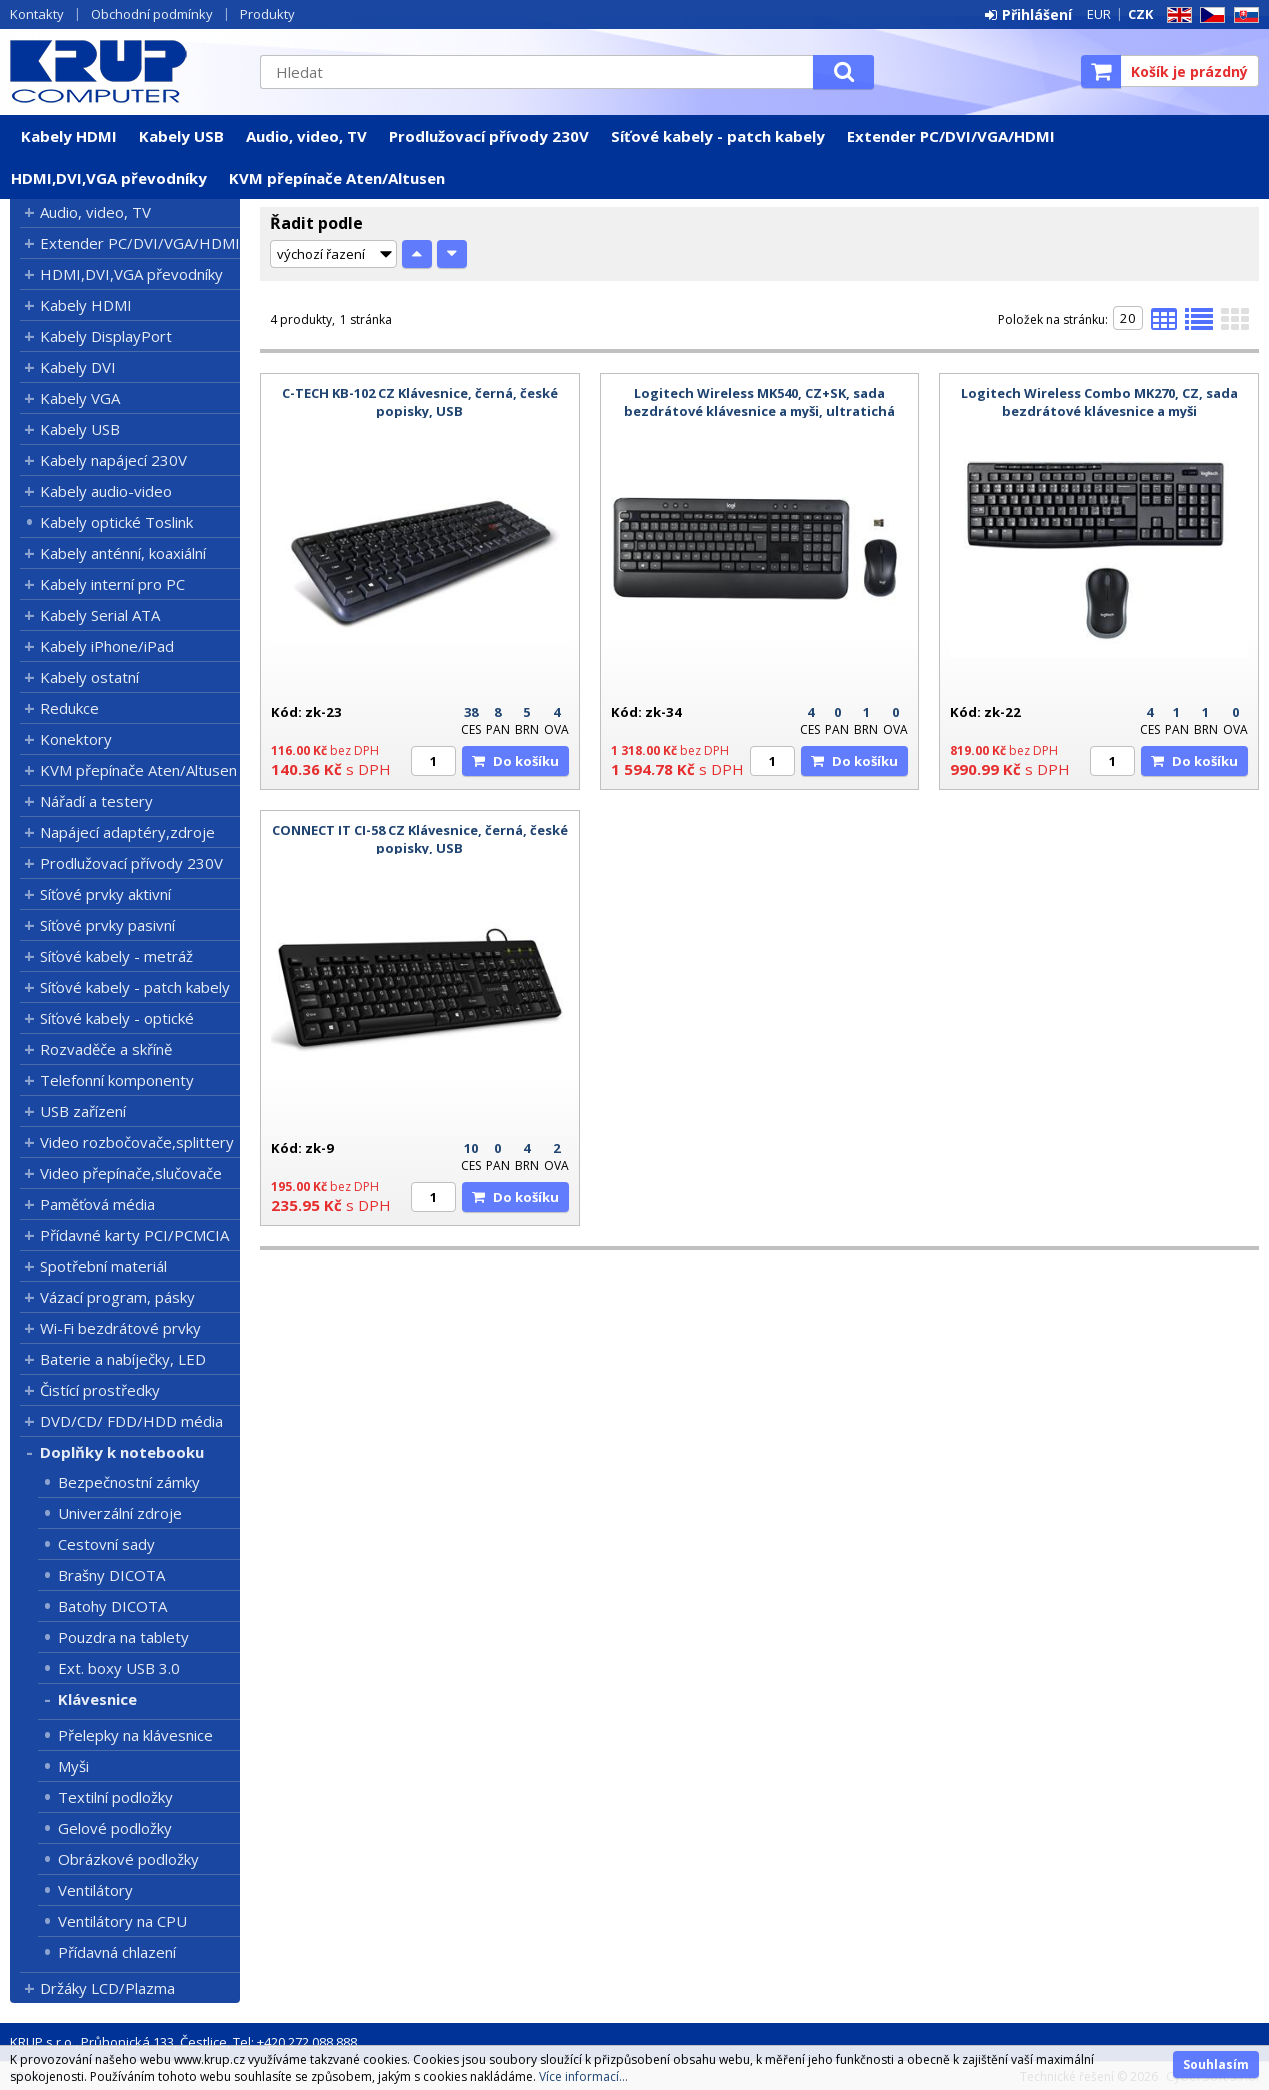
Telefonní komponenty (117, 1080)
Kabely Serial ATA (100, 615)
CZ (1209, 15)
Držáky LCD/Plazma (107, 1988)
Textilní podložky (115, 1797)
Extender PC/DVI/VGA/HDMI (951, 136)
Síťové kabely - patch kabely (718, 136)
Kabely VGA (80, 398)
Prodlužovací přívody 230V (489, 136)
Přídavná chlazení (117, 1952)
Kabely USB (181, 136)
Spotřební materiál (103, 1266)
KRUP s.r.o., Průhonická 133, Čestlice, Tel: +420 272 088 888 (183, 2042)
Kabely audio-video (106, 491)
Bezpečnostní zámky (129, 1482)
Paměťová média (97, 1204)
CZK (1140, 14)
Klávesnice (97, 1699)
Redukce (69, 708)
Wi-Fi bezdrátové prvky (120, 1328)
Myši (73, 1766)
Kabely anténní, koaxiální (123, 553)
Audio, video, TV (306, 136)
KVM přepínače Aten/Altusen (337, 178)
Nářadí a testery (96, 801)
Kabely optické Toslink (116, 522)
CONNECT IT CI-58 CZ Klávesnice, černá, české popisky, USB (420, 839)
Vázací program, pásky (117, 1297)
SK (1243, 15)
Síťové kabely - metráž (116, 956)
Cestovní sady (106, 1544)
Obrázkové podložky (128, 1859)
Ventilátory (95, 1890)
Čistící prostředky (100, 1390)
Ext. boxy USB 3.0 (119, 1668)
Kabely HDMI (69, 136)
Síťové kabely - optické (117, 1018)
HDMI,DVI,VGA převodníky (109, 178)
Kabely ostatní (89, 677)
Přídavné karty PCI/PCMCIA (134, 1235)
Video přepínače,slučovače (131, 1173)
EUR (1099, 14)
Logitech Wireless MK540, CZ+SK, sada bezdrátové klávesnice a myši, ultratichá (759, 402)
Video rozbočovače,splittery (137, 1142)
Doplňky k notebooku (122, 1452)
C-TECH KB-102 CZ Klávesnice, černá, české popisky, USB (420, 402)
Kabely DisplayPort (106, 336)
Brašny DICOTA (111, 1575)
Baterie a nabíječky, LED (123, 1359)
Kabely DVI (78, 367)
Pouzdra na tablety (123, 1637)
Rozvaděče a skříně (106, 1049)
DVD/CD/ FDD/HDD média (131, 1421)
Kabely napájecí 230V (113, 460)
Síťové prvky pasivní (107, 925)
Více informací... (583, 2076)
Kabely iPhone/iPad (107, 646)
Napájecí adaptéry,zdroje (127, 832)
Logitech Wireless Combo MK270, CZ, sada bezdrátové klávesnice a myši (1099, 402)
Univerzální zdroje (120, 1513)
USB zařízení (83, 1111)
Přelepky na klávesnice (135, 1735)
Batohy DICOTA (112, 1606)
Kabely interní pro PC (112, 584)
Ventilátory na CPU (122, 1921)
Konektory (76, 739)
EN (1176, 15)
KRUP (125, 71)
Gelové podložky (115, 1828)
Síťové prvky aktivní (105, 894)
